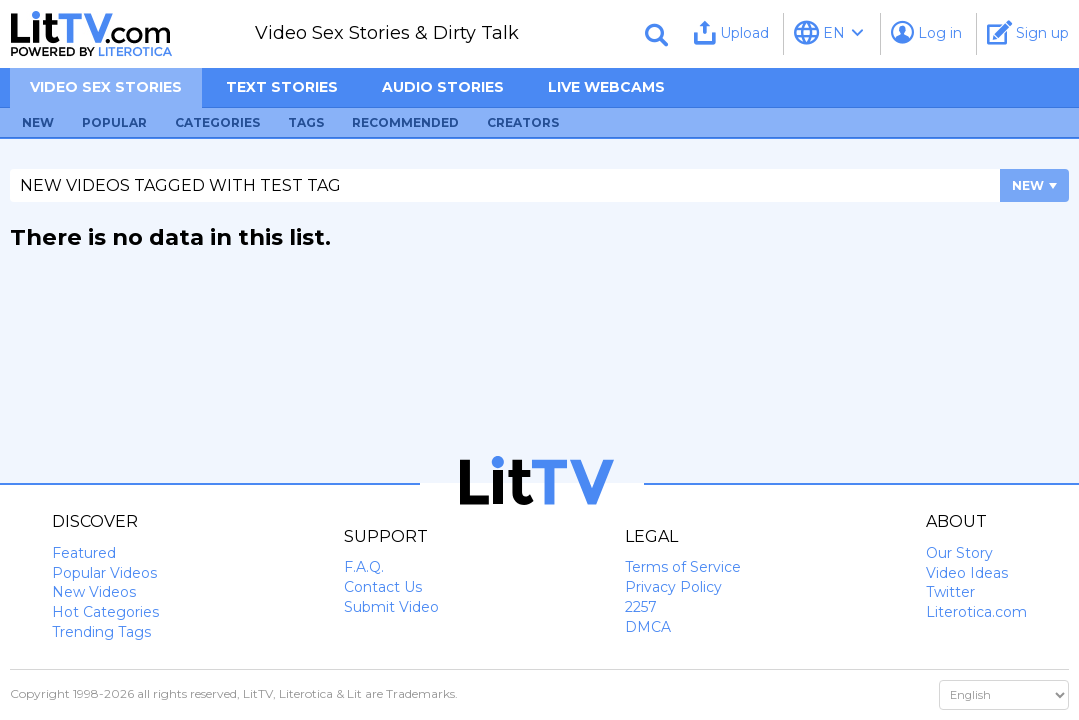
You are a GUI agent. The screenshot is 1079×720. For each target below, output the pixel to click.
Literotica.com (976, 612)
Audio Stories (443, 87)
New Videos (94, 592)
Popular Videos (104, 573)
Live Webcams (606, 87)
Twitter (950, 592)
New (38, 122)
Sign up (1028, 32)
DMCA (648, 627)
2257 (641, 607)
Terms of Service (683, 567)
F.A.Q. (364, 567)
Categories (217, 122)
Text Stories (282, 87)
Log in (926, 32)
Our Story (959, 553)
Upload (731, 32)
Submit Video (391, 607)
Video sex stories (106, 87)
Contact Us (383, 587)
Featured (84, 553)
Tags (306, 122)
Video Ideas (967, 573)
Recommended (405, 122)
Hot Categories (105, 612)
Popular (114, 122)
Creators (523, 122)
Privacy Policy (673, 587)
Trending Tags (101, 632)
